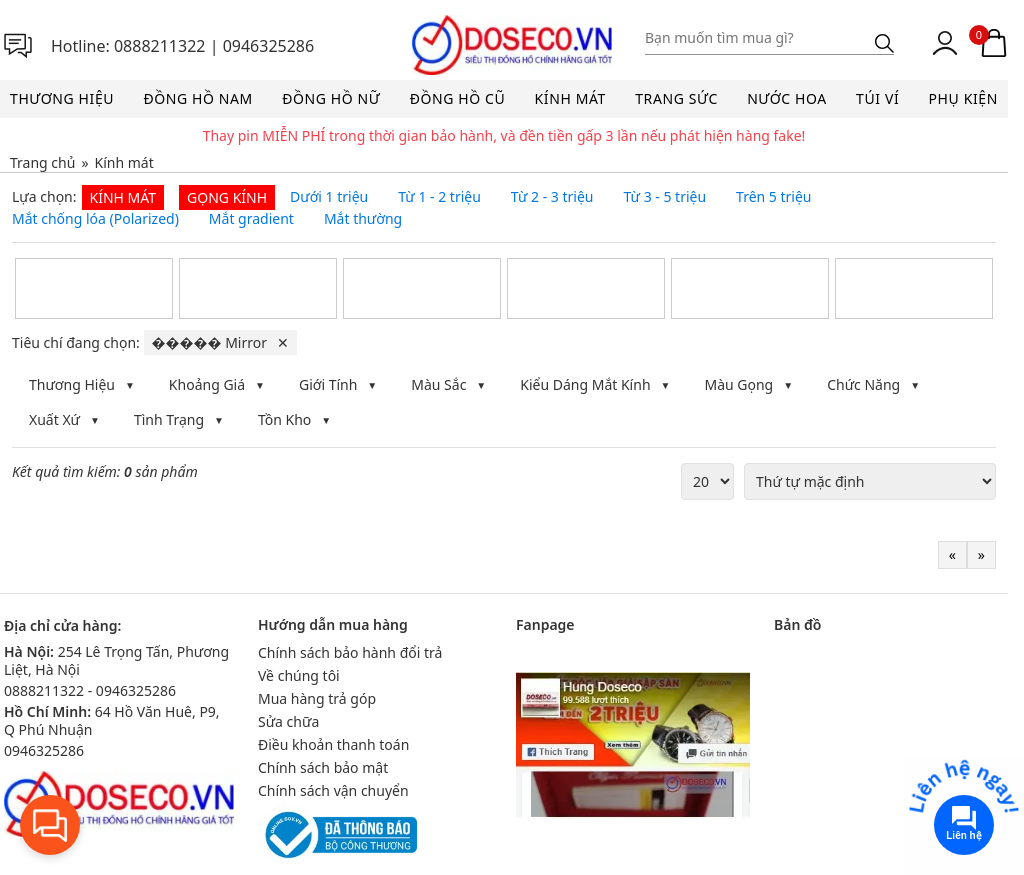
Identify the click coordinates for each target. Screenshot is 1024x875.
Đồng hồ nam (197, 98)
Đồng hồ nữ (331, 98)
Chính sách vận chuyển (333, 790)
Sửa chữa (288, 721)
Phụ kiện (963, 98)
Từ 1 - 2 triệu (439, 197)
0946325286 (269, 46)
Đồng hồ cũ (458, 98)
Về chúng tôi (299, 675)
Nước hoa (787, 98)
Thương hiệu (62, 98)
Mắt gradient (251, 219)
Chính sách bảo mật (323, 767)
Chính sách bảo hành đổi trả (350, 652)
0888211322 (160, 46)
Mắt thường (363, 219)
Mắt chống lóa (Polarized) (95, 219)
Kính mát (570, 98)
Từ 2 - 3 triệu (552, 197)
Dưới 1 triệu (329, 197)
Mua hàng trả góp (317, 698)
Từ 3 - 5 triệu (664, 197)
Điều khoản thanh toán (333, 744)
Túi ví (877, 98)
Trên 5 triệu (773, 197)
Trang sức (676, 98)
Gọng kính (227, 197)
